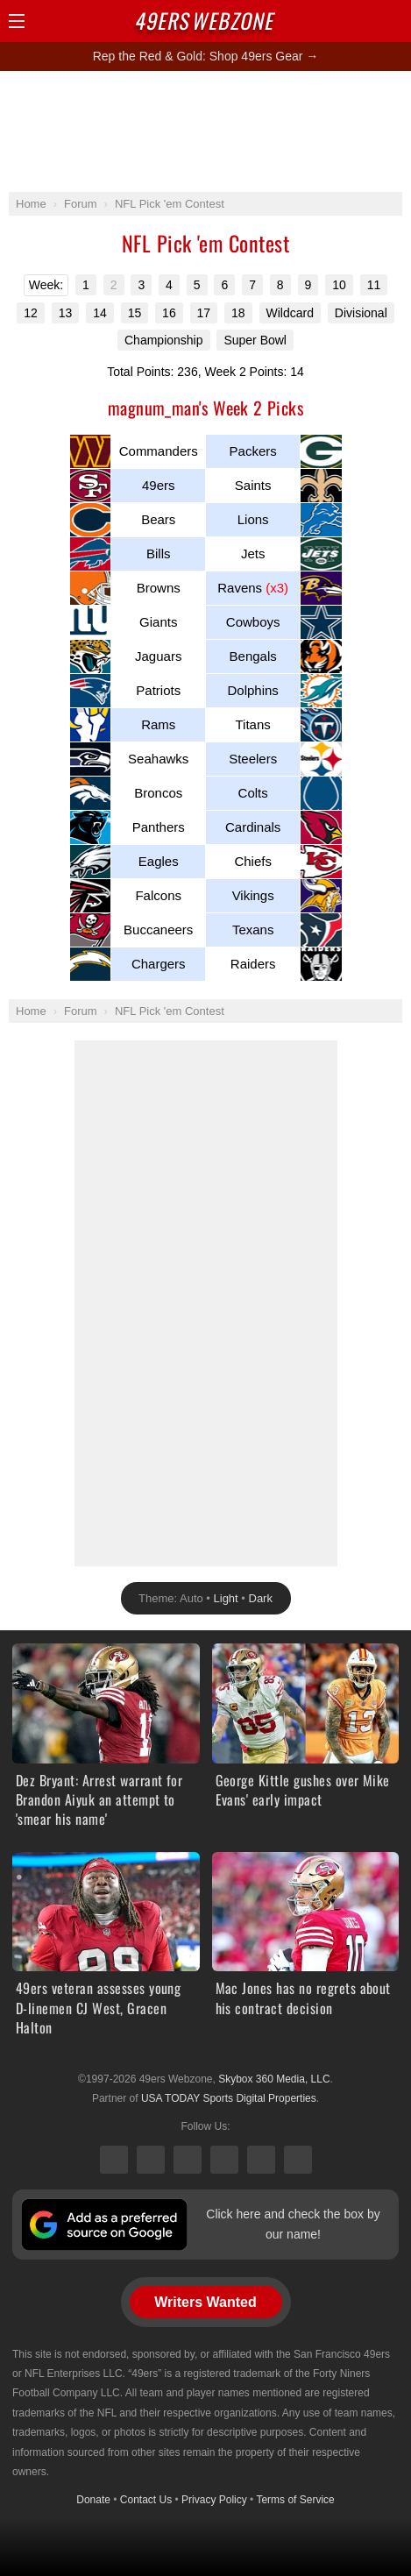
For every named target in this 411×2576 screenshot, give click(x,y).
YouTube (298, 2160)
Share (393, 21)
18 (238, 313)
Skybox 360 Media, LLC (274, 2079)
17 (204, 313)
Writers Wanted (205, 2302)
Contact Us (146, 2500)
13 (66, 313)
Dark (261, 1598)
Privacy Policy (214, 2500)
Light (226, 1598)
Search (363, 21)
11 (374, 285)
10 (339, 285)
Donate (93, 2500)
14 (100, 313)
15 (135, 313)
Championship (163, 340)
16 (169, 313)
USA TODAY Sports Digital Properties (228, 2098)
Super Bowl (255, 340)
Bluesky (261, 2160)
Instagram (224, 2160)
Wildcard (290, 313)
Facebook (151, 2160)
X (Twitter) (114, 2160)
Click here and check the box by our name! (292, 2223)
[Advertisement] (206, 130)
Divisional (361, 313)
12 (31, 313)
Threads (188, 2160)
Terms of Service (295, 2500)
